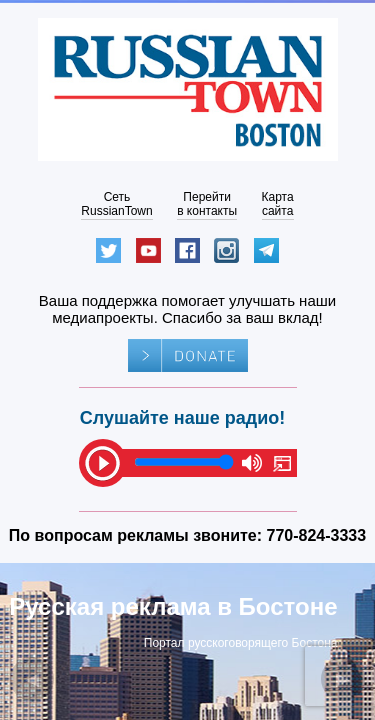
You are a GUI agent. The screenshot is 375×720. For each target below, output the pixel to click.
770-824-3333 (317, 535)
